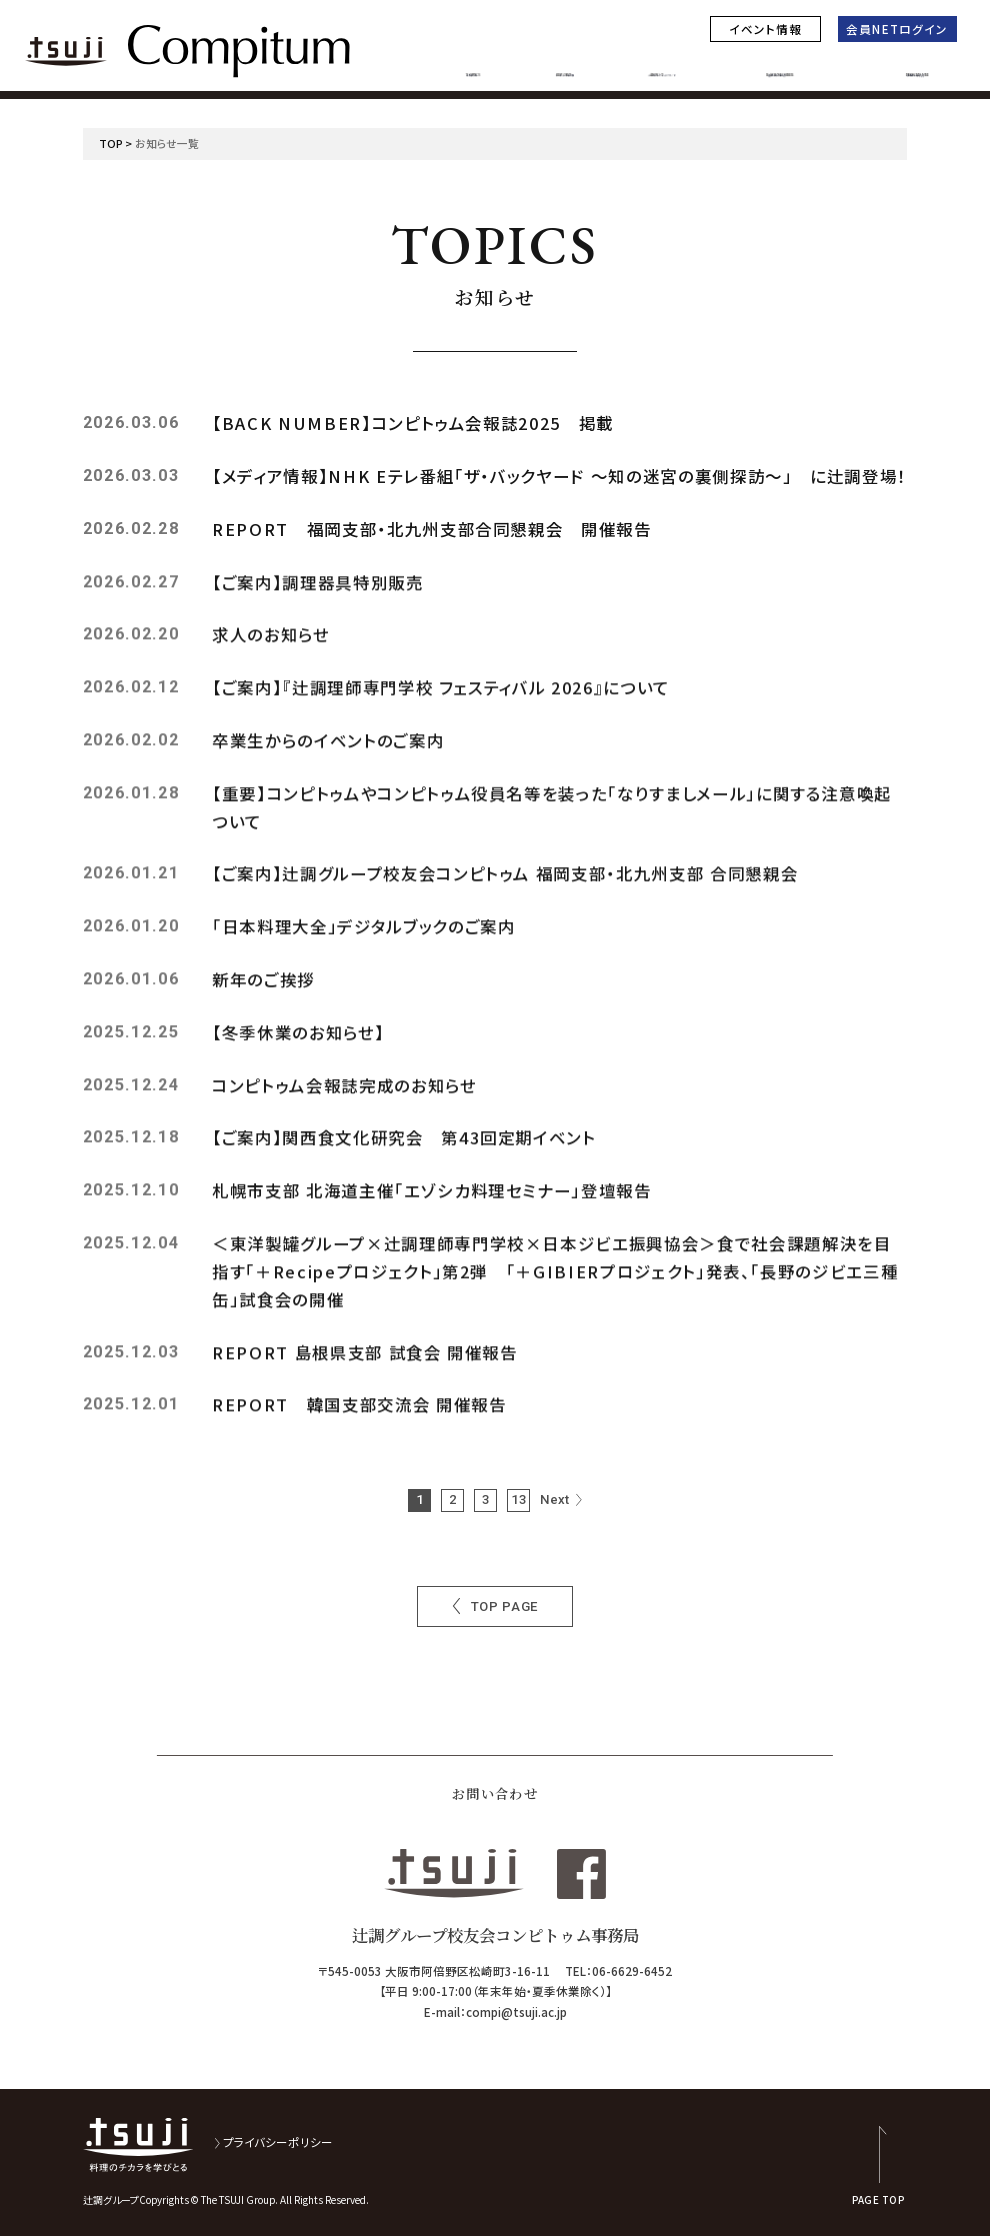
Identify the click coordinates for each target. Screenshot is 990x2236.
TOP (111, 143)
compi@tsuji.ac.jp (516, 2012)
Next (554, 1499)
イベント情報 (766, 29)
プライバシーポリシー (278, 2142)
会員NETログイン (897, 29)
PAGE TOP (878, 2199)
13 (519, 1499)
